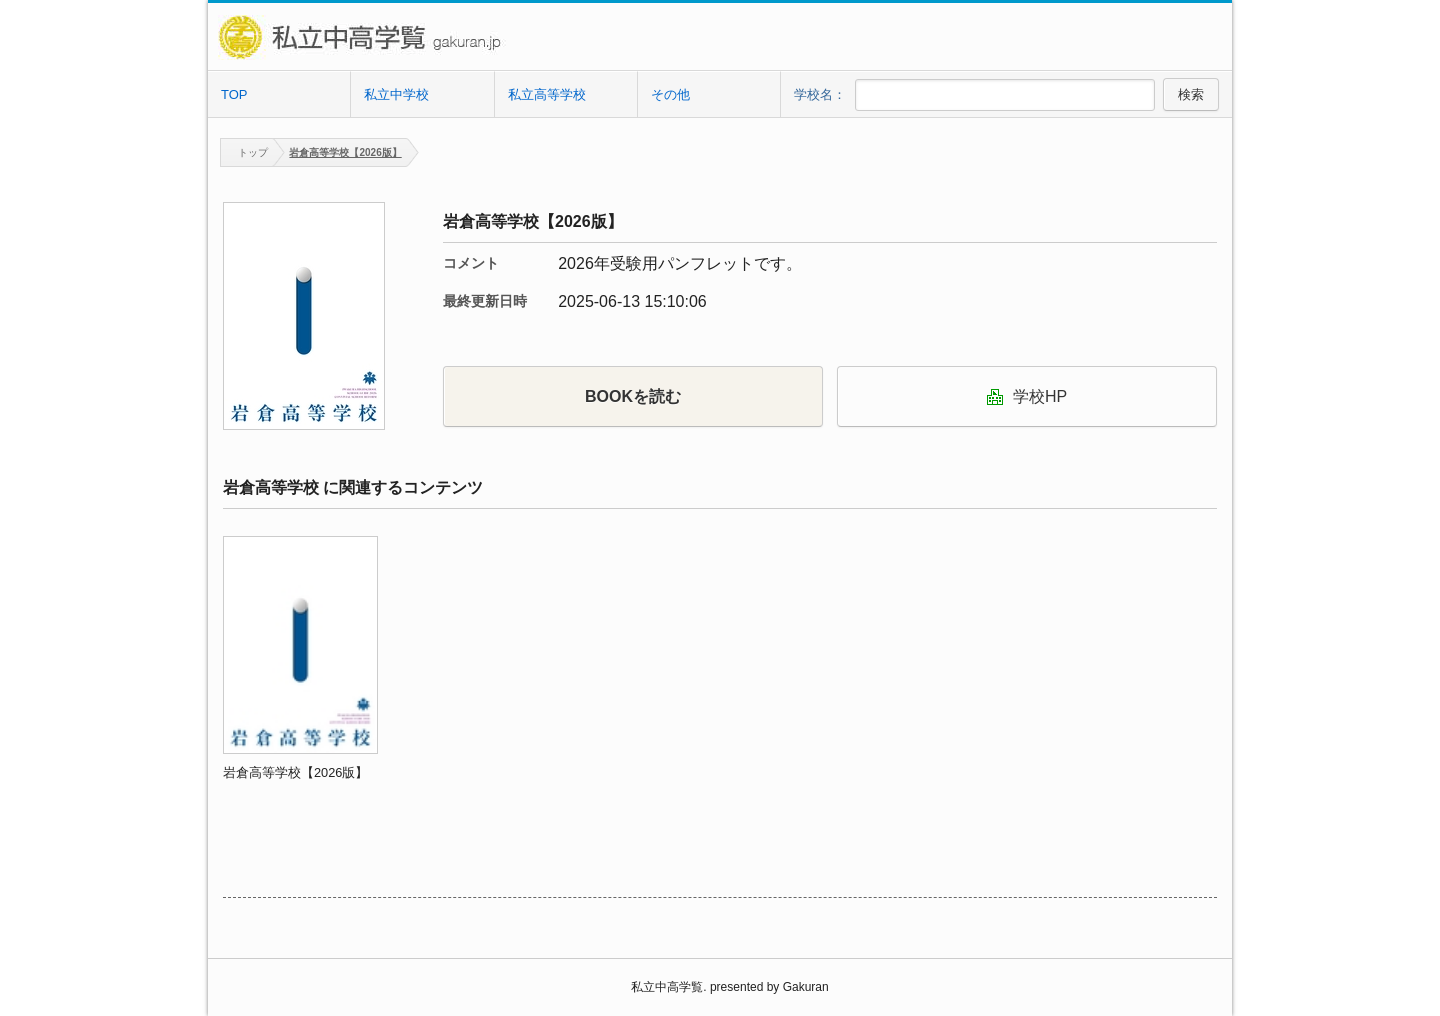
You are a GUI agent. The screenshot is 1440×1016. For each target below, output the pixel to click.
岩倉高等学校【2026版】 (345, 152)
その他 (670, 94)
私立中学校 (396, 94)
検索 (1191, 94)
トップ (244, 152)
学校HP (1027, 396)
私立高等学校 (547, 94)
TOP (234, 94)
